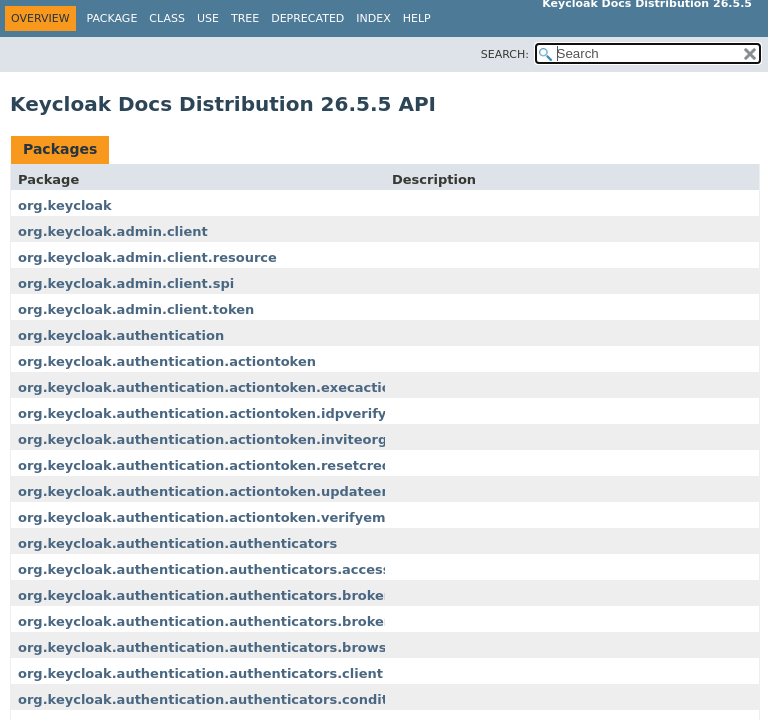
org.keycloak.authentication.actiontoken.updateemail (215, 491)
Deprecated (307, 18)
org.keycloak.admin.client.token (136, 309)
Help (417, 18)
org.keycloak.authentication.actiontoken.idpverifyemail (222, 413)
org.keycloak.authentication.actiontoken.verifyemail (210, 517)
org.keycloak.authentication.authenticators (177, 543)
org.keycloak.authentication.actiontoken (167, 361)
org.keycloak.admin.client (113, 231)
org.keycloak (65, 205)
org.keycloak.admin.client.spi (126, 283)
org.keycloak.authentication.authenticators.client (200, 673)
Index (373, 18)
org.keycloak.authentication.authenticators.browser (210, 647)
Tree (245, 18)
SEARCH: (505, 54)
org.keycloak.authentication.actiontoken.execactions (213, 387)
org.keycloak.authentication (121, 335)
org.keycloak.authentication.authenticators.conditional (221, 699)
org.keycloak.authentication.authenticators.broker (204, 595)
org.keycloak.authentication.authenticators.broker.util (218, 621)
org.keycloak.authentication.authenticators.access (204, 569)
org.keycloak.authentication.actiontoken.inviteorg (202, 439)
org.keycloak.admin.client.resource (147, 257)
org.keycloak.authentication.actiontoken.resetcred (204, 465)
